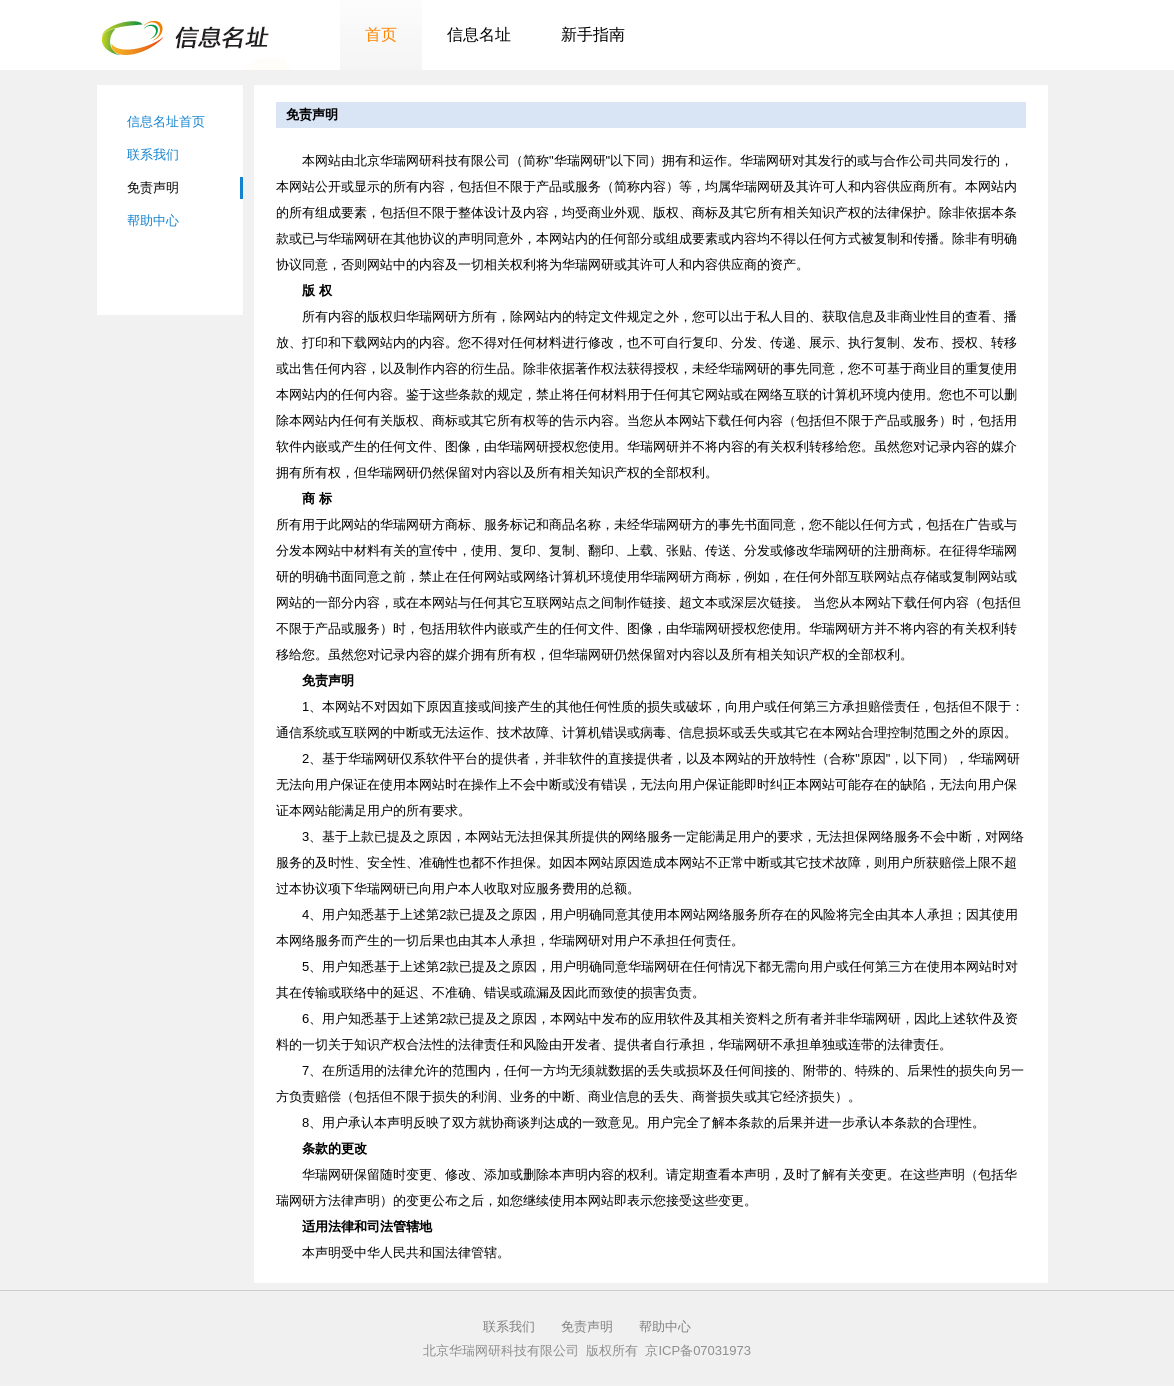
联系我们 (153, 154)
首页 (381, 34)
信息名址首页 (166, 121)
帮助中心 (153, 220)
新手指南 (593, 34)
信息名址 (479, 34)
